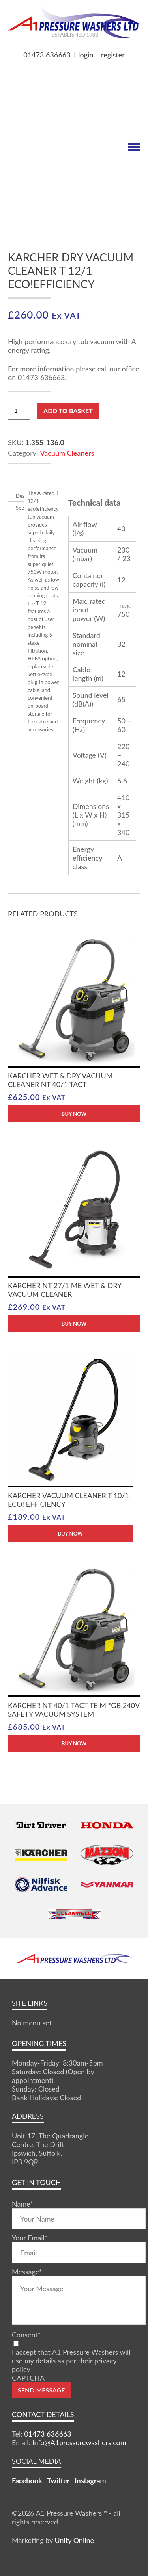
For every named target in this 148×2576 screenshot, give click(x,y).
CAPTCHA (28, 2378)
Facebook (27, 2480)
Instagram (90, 2480)
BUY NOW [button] (74, 1114)
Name (22, 2204)
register (113, 54)
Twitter (58, 2480)
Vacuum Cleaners (67, 453)
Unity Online (74, 2540)
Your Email (29, 2237)
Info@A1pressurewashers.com (79, 2442)
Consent (26, 2334)
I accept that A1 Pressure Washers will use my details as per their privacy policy (71, 2361)
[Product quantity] (19, 411)
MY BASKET (36, 68)
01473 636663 (46, 54)
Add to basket (68, 410)
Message (27, 2271)
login (85, 54)
